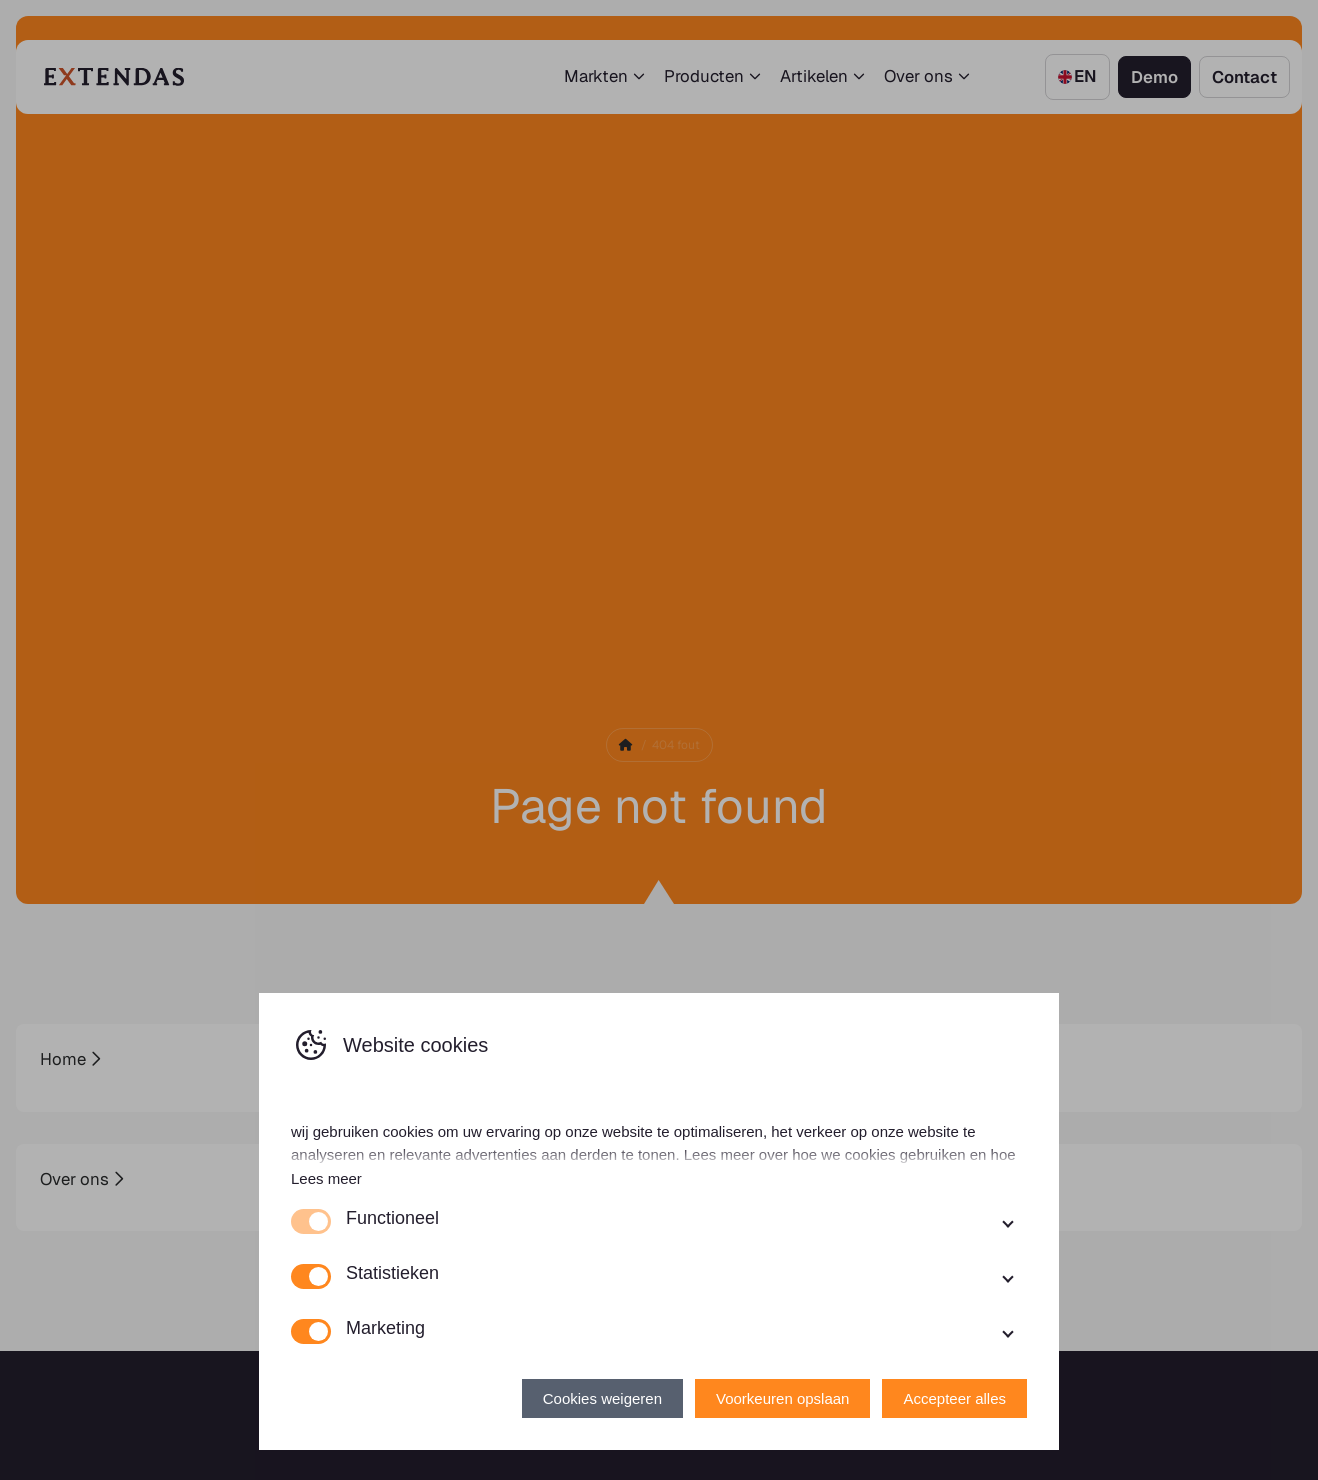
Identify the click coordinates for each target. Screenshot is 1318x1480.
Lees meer (326, 1178)
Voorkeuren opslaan (782, 1398)
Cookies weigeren (602, 1398)
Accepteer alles (954, 1398)
